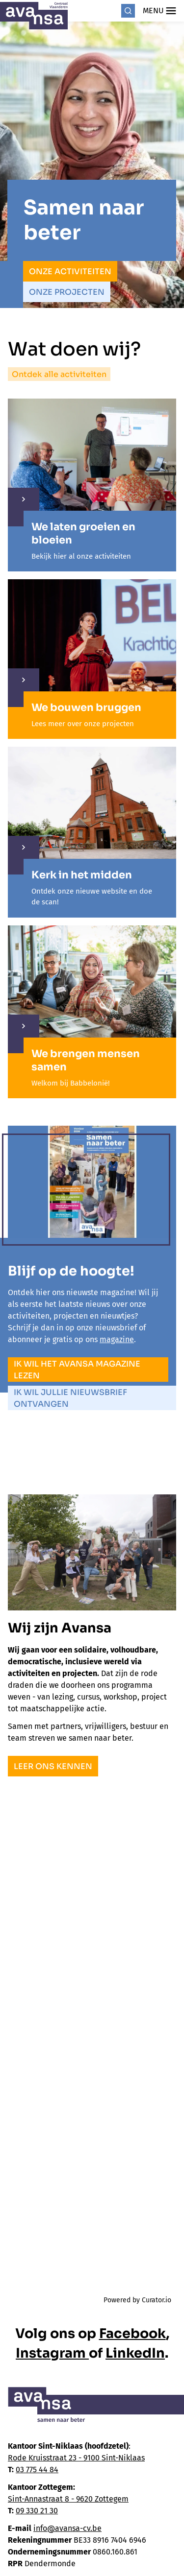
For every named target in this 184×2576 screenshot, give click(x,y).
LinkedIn (135, 2353)
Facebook (132, 2333)
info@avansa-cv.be (67, 2528)
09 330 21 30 (37, 2510)
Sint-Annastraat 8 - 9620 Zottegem (68, 2499)
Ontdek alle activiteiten (59, 374)
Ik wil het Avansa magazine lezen (77, 1370)
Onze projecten (67, 292)
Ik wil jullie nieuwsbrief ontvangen (70, 1398)
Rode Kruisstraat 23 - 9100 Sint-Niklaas (76, 2457)
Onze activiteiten (70, 271)
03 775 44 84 (37, 2469)
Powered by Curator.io (137, 2300)
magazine (117, 1339)
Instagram (52, 2353)
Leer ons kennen (53, 1766)
